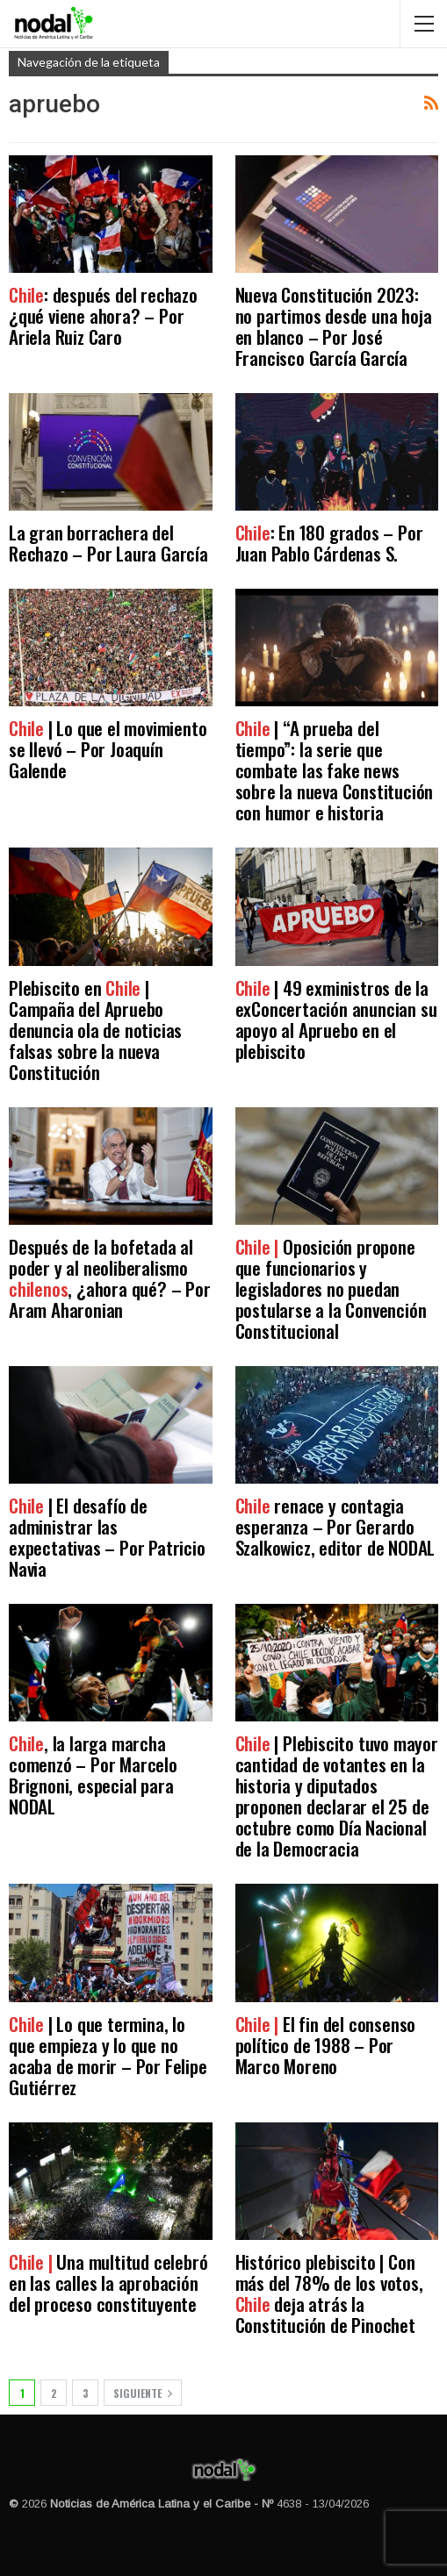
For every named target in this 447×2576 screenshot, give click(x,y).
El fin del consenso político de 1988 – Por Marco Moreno (325, 2044)
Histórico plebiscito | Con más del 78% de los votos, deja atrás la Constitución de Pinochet (329, 2293)
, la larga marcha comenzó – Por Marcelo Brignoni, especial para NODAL (93, 1774)
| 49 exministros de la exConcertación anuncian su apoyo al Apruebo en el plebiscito (336, 1019)
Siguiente (142, 2393)
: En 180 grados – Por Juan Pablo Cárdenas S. (329, 543)
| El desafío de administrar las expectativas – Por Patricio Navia (107, 1537)
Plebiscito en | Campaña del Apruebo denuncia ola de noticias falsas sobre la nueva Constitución (95, 1029)
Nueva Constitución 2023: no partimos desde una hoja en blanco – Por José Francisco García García (333, 326)
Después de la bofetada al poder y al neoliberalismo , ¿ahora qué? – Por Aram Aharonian (110, 1278)
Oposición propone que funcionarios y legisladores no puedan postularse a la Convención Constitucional (331, 1288)
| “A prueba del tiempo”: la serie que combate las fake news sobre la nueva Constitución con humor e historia (334, 770)
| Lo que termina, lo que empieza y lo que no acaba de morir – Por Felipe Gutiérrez (108, 2055)
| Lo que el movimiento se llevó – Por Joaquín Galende (107, 749)
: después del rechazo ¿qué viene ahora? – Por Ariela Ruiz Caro (103, 315)
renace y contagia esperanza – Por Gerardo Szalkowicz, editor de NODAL (335, 1526)
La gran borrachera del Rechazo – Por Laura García (108, 543)
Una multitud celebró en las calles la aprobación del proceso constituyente (108, 2282)
